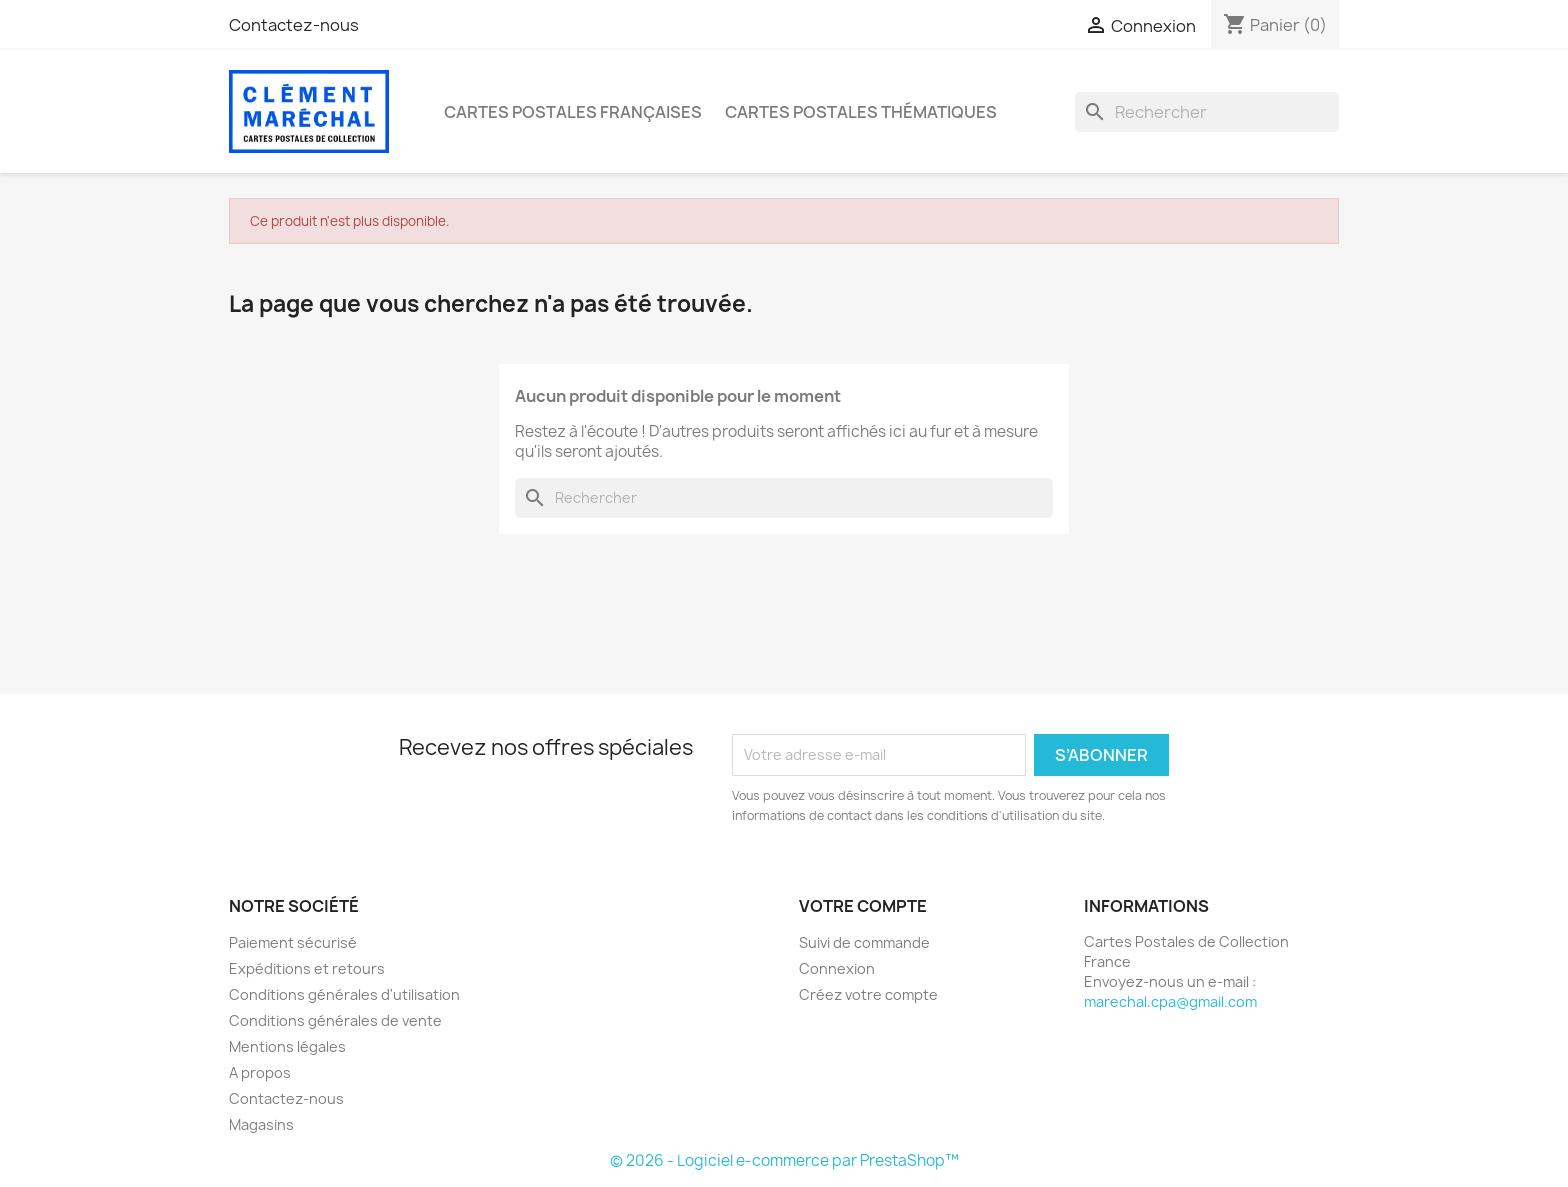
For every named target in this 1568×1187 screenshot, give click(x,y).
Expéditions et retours (307, 968)
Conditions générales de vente (335, 1020)
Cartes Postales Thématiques (861, 112)
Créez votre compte (868, 994)
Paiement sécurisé (293, 942)
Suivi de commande (864, 942)
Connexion (837, 968)
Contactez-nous (294, 25)
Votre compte (863, 906)
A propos (260, 1072)
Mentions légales (287, 1046)
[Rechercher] (1207, 112)
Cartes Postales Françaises (573, 112)
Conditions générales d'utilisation (344, 994)
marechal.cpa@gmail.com (1170, 1001)
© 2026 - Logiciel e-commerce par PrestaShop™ (784, 1160)
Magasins (261, 1124)
